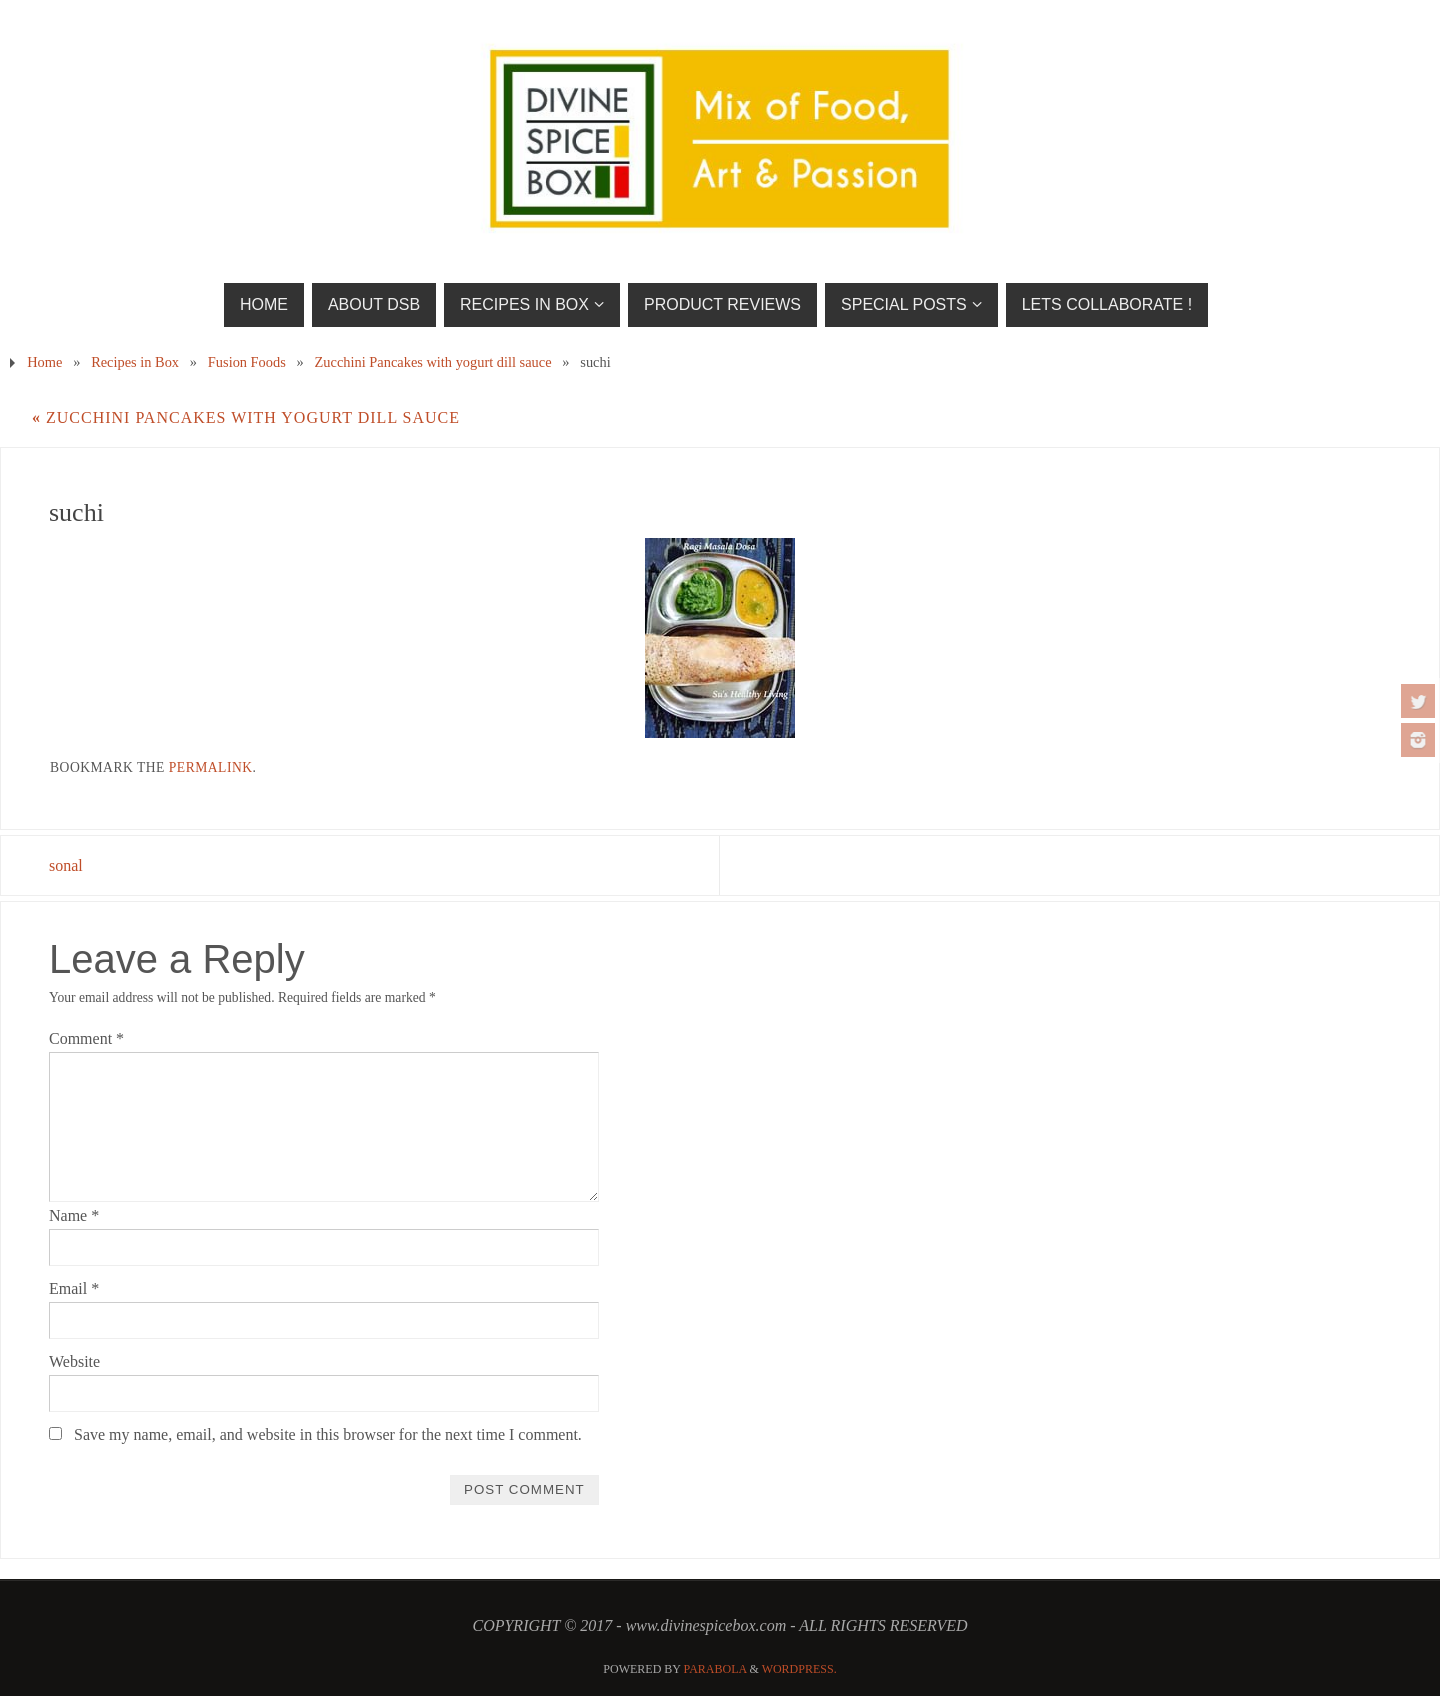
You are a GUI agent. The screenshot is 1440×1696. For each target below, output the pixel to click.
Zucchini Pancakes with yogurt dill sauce (433, 362)
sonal (66, 865)
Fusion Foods (247, 362)
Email (74, 1288)
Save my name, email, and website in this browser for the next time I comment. (328, 1434)
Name (74, 1215)
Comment (86, 1038)
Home (44, 362)
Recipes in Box (135, 362)
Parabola (715, 1669)
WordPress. (799, 1669)
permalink (211, 767)
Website (74, 1361)
